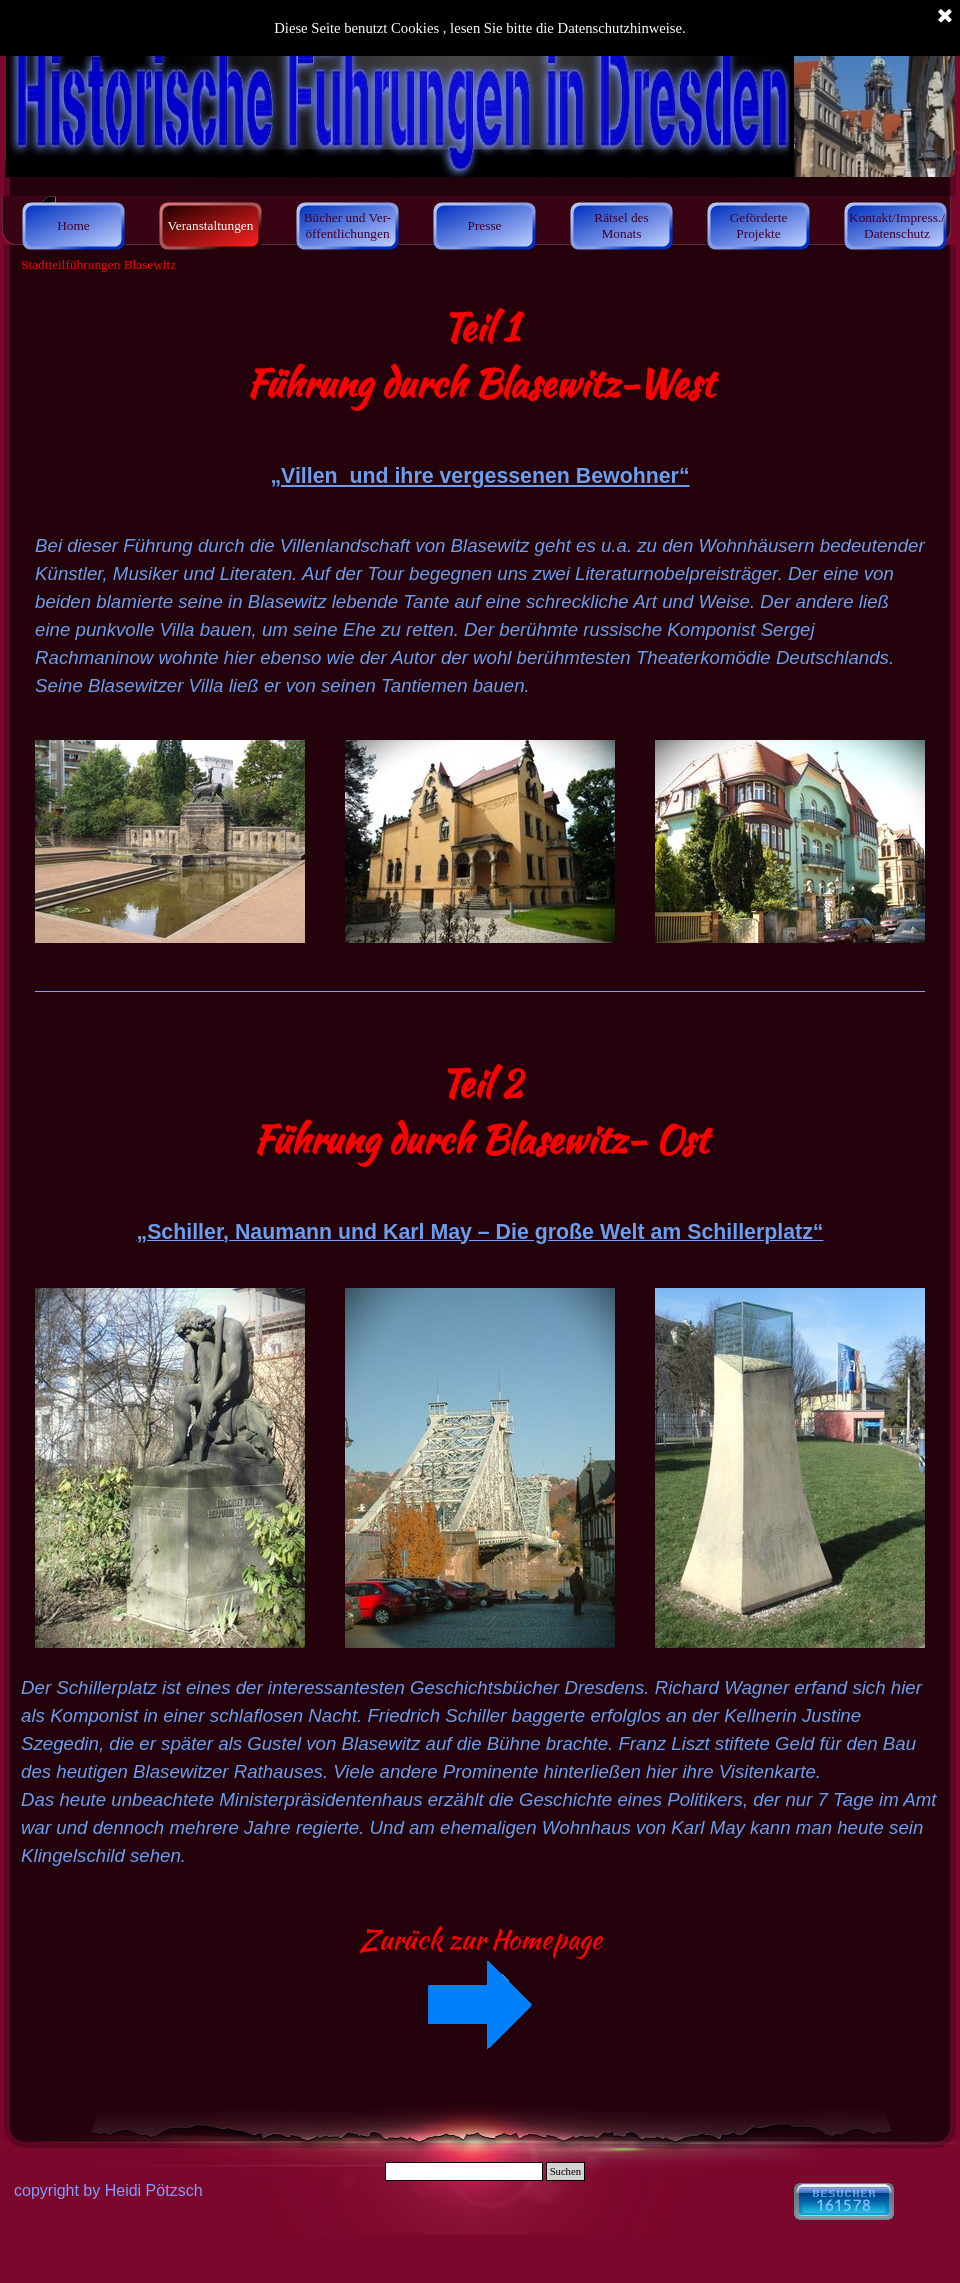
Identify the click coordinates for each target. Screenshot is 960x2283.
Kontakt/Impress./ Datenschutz (897, 225)
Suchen (565, 2171)
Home (73, 225)
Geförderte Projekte (759, 225)
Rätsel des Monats (621, 225)
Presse (484, 225)
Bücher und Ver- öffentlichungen (348, 225)
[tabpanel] (480, 396)
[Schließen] (945, 17)
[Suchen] (464, 2171)
